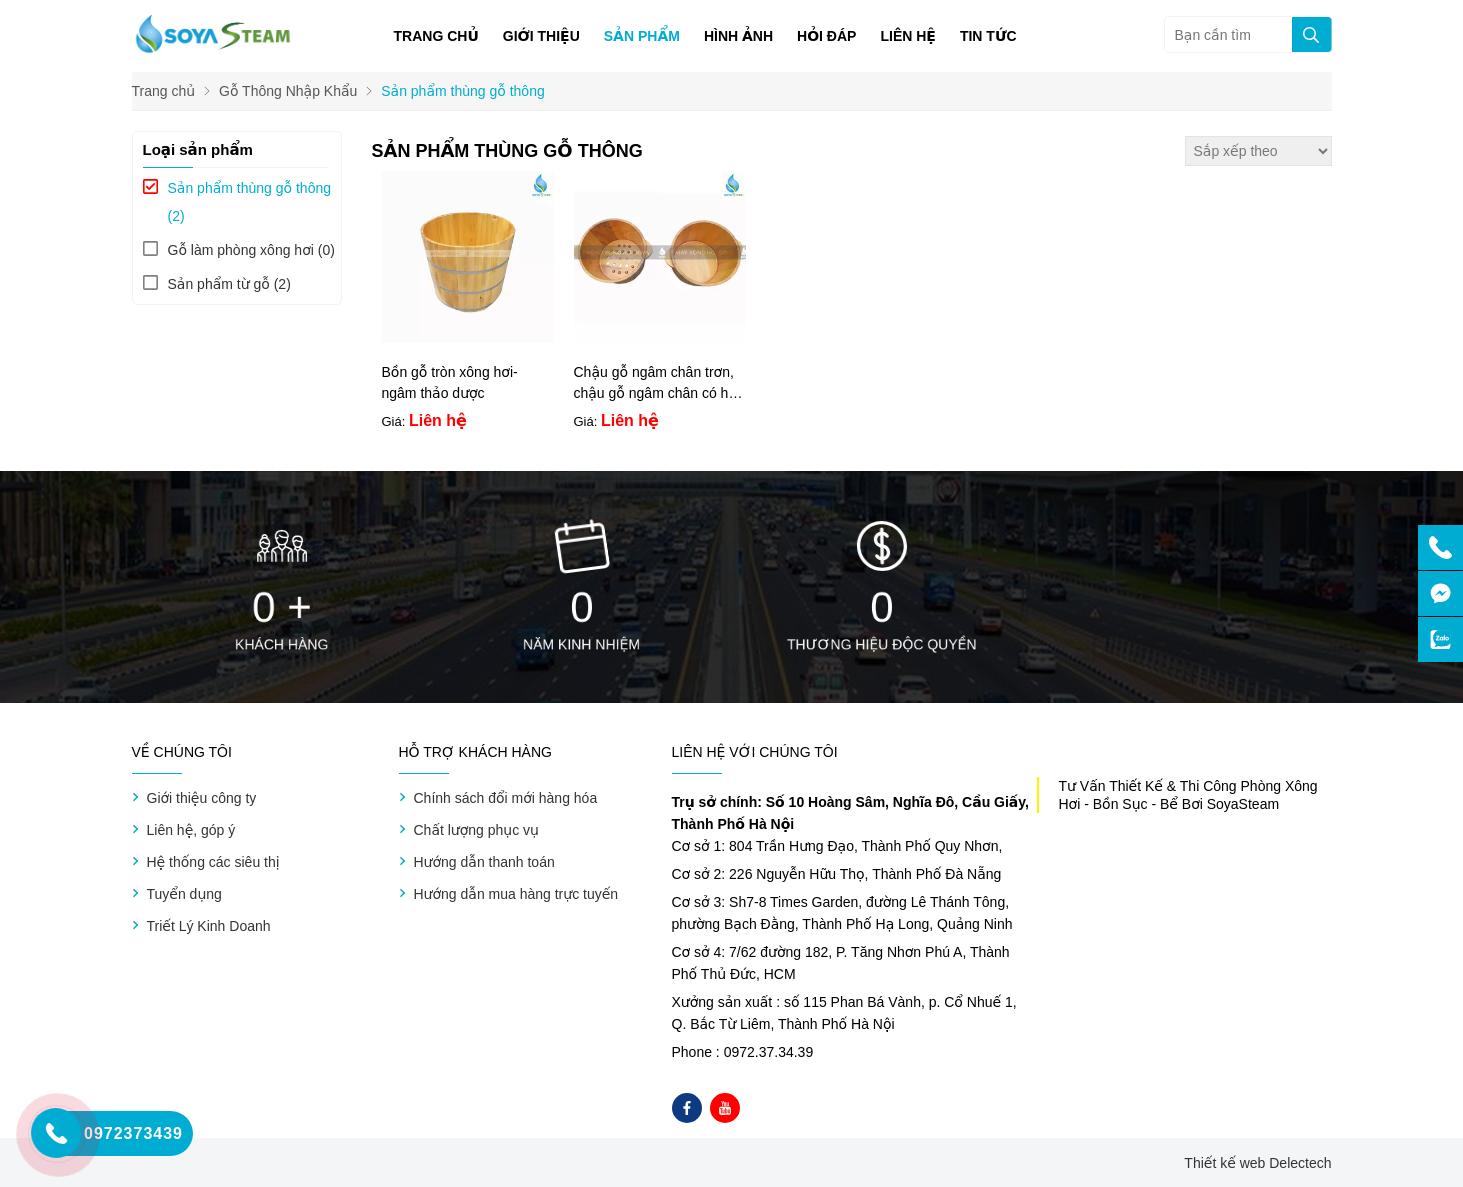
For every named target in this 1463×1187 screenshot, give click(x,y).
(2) (250, 202)
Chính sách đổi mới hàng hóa (506, 798)
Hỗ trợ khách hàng (475, 752)
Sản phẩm (642, 36)
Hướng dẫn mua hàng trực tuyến (516, 894)
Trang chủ (436, 36)
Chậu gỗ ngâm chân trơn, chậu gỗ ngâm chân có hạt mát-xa (657, 393)
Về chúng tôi (182, 752)
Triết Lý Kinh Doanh (209, 926)
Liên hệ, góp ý (191, 830)
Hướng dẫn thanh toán (484, 862)
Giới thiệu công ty (202, 798)
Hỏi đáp (826, 36)
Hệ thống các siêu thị (213, 862)
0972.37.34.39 (769, 1052)
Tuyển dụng (184, 894)
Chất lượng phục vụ (476, 830)
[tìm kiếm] (1312, 34)
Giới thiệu (541, 36)
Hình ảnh (738, 36)
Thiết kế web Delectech (1257, 1163)
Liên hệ (907, 36)
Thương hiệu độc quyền (881, 644)
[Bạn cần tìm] (1248, 34)
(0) (251, 250)
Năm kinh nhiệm (581, 644)
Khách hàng (281, 644)
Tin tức (988, 36)
